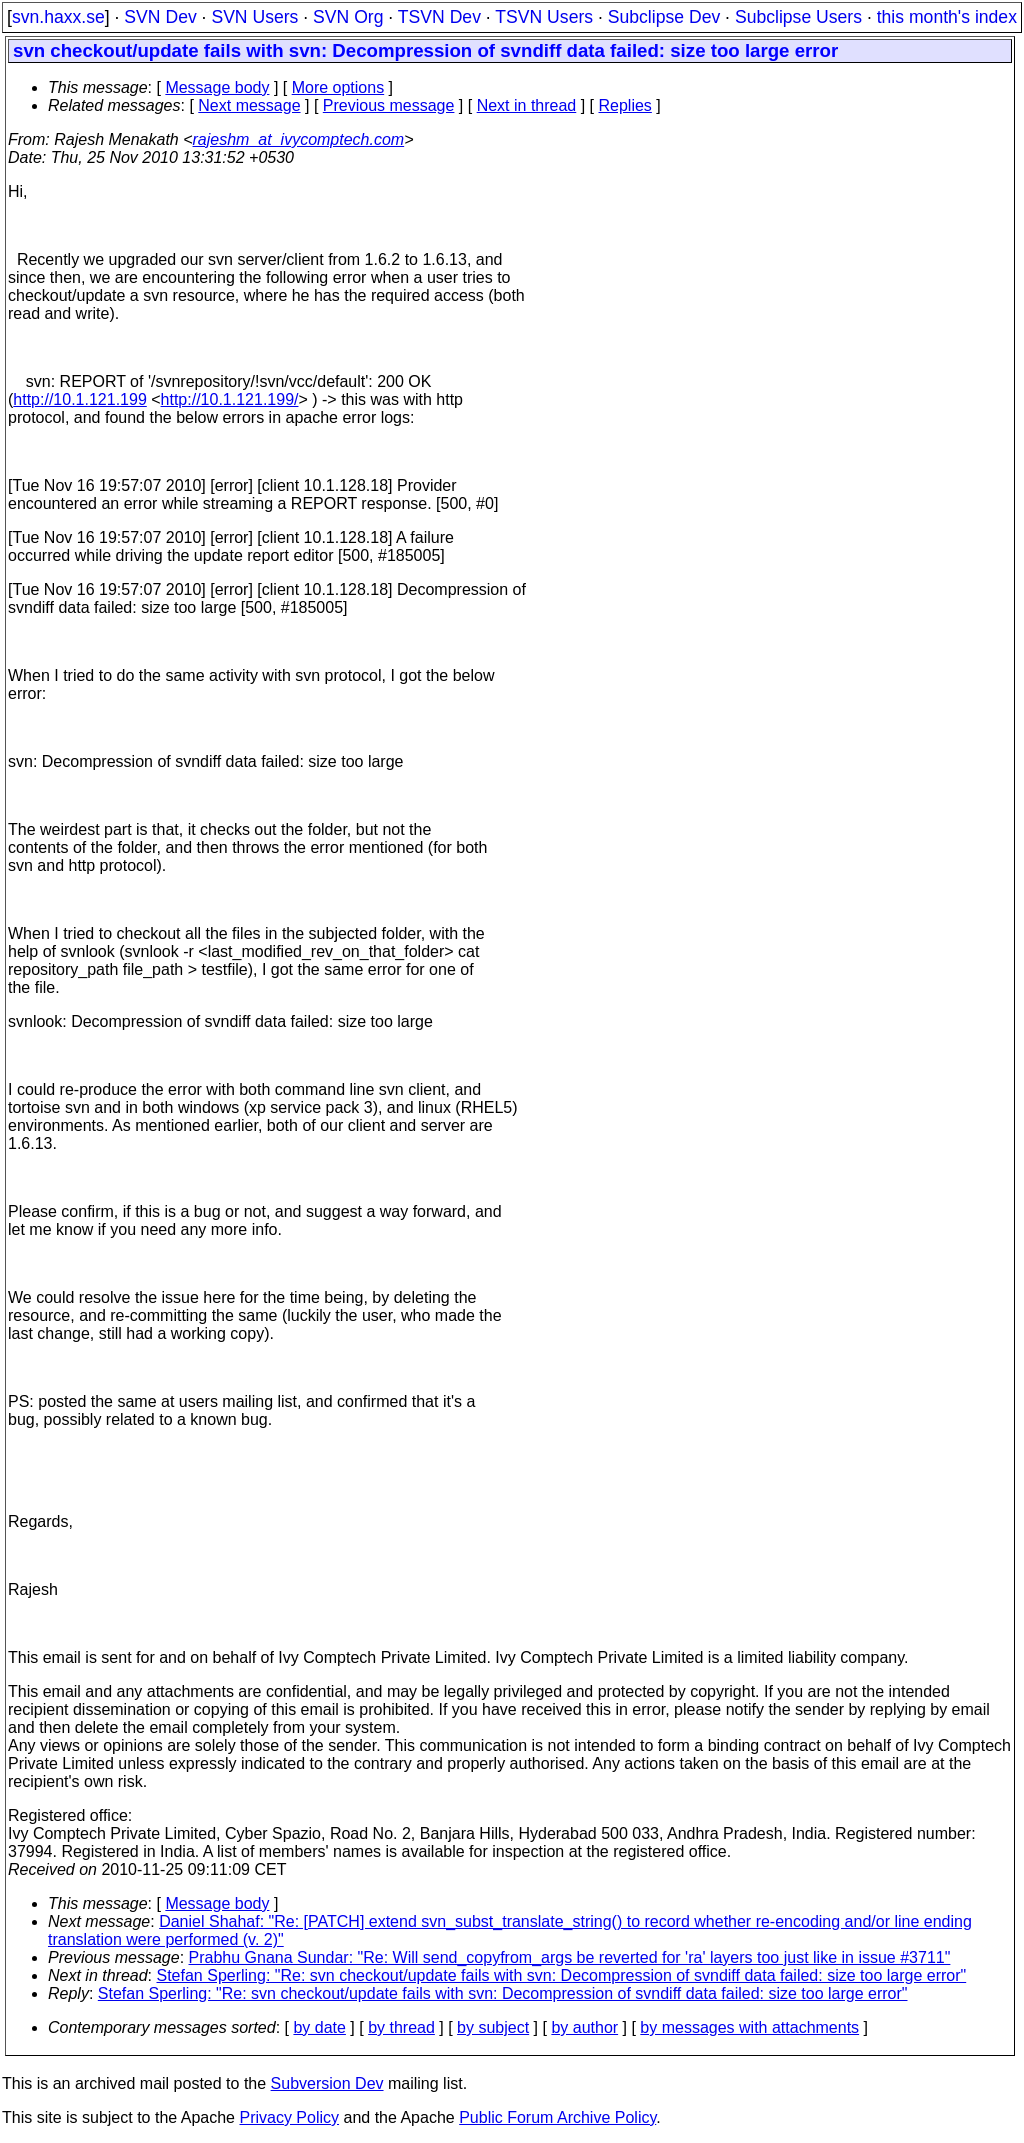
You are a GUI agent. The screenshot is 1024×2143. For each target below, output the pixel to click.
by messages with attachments (749, 2027)
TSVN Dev (439, 17)
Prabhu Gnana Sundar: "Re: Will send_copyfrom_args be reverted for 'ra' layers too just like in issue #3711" (570, 1957)
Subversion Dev (327, 2083)
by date (319, 2027)
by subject (493, 2027)
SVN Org (348, 17)
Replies (625, 105)
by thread (401, 2027)
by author (584, 2027)
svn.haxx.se (58, 17)
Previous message (389, 105)
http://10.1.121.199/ (230, 399)
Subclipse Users (798, 17)
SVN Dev (160, 17)
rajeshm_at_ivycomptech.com (299, 139)
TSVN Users (544, 17)
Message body (217, 87)
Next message (249, 105)
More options (338, 87)
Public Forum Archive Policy (557, 2117)
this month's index (947, 17)
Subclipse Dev (664, 17)
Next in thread (527, 105)
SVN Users (254, 17)
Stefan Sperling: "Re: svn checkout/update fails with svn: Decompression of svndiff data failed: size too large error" (562, 1975)
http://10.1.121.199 (79, 399)
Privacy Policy (289, 2117)
